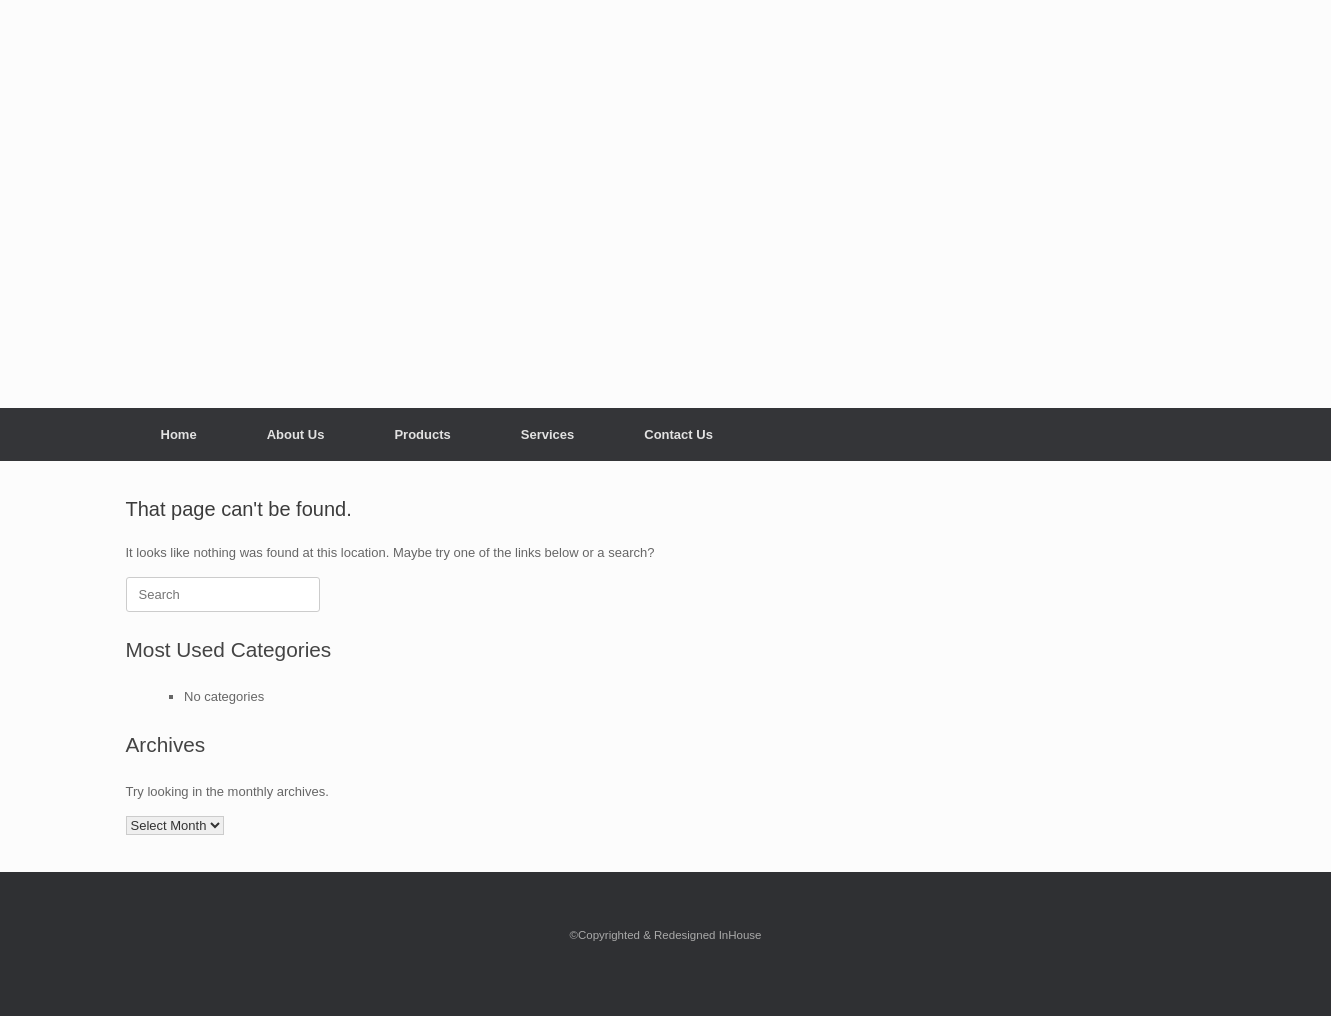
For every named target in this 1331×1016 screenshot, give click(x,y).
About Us (296, 434)
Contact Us (678, 434)
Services (548, 434)
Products (422, 434)
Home (179, 434)
